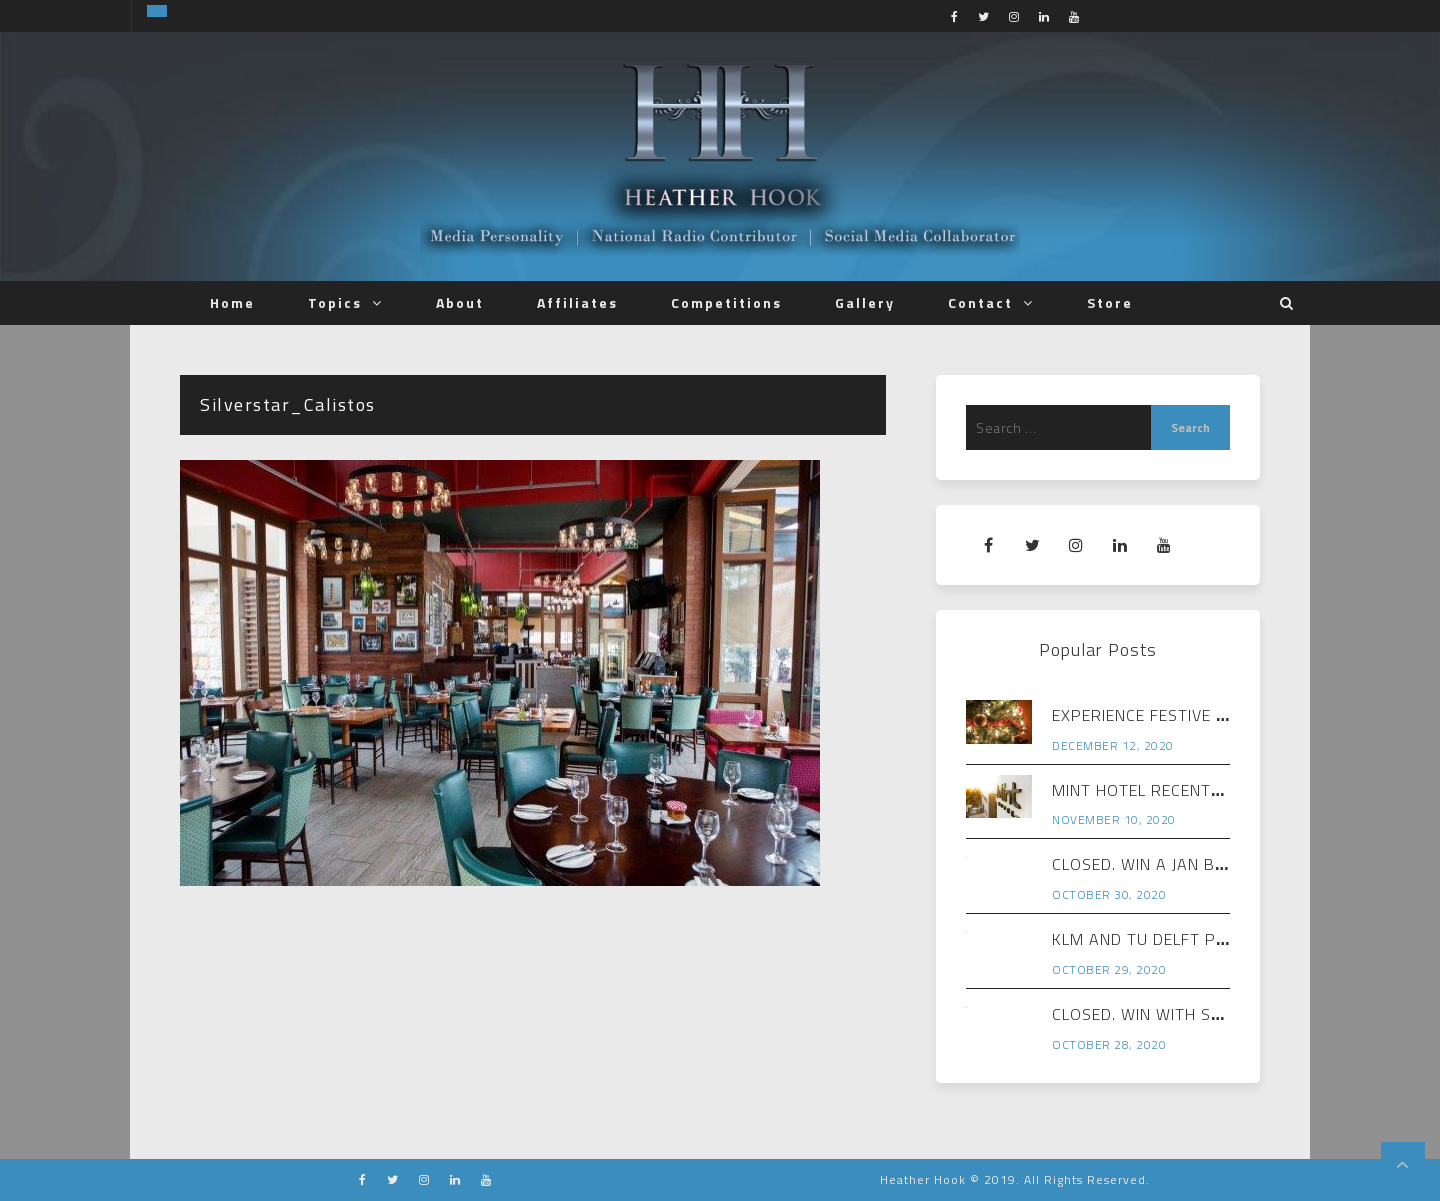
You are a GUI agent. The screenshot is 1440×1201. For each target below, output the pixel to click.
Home (232, 302)
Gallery (865, 302)
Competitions (726, 302)
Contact (980, 302)
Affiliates (577, 302)
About (460, 302)
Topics (335, 302)
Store (1110, 302)
